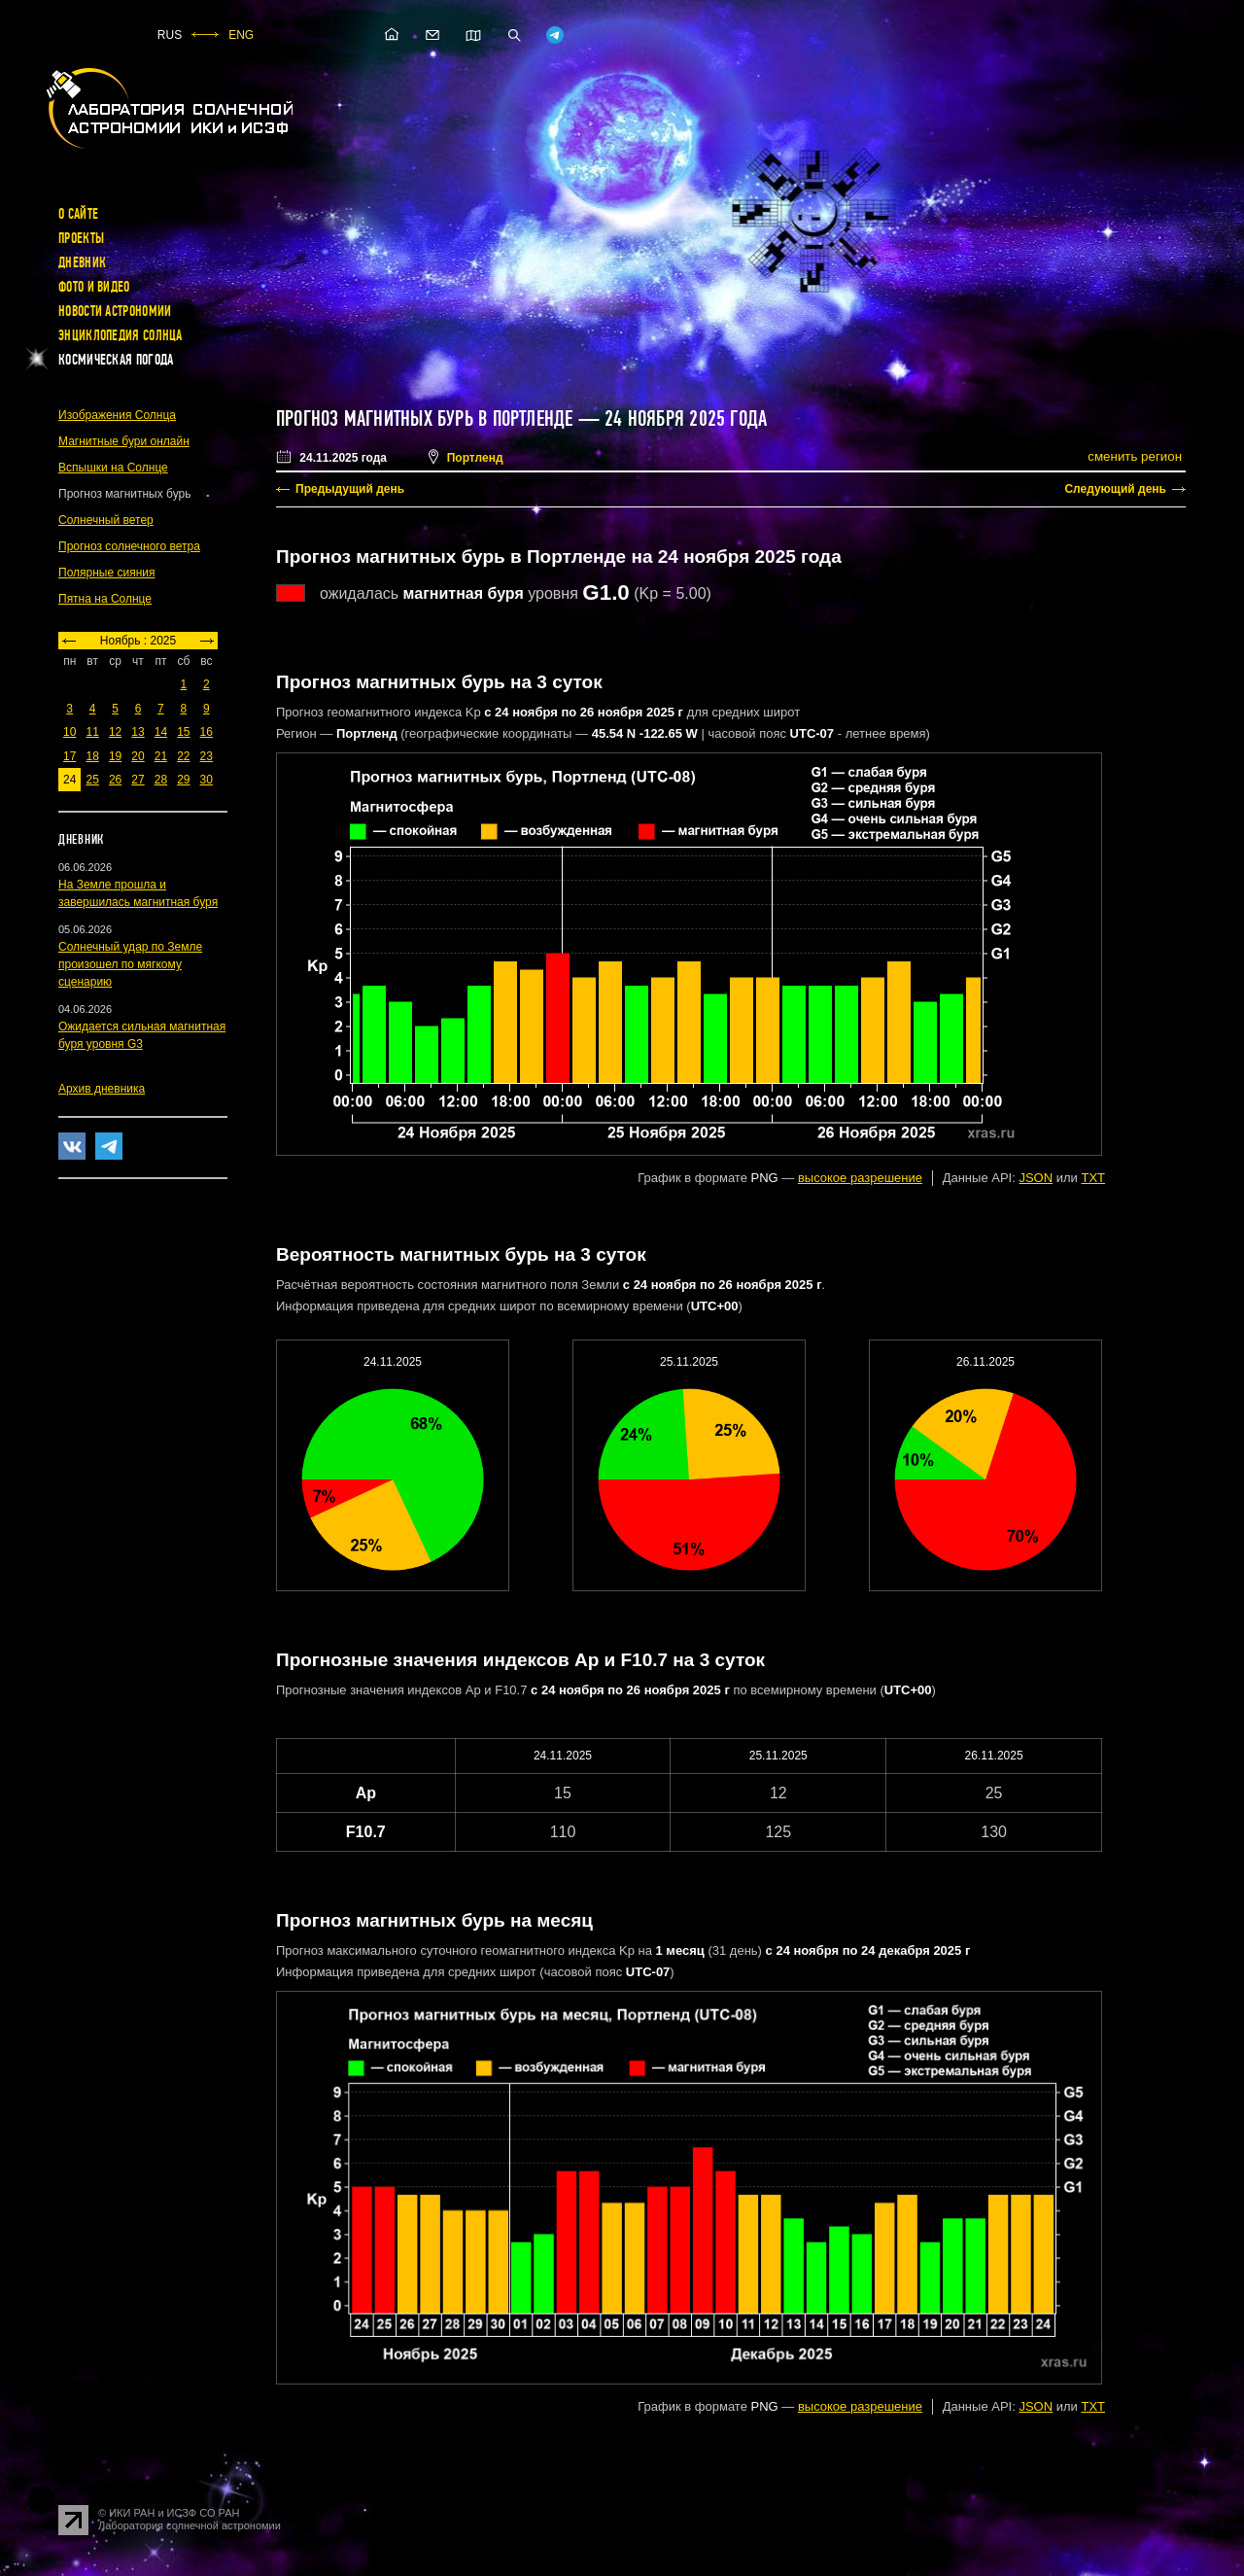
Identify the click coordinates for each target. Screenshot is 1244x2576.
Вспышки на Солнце (113, 467)
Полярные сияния (107, 572)
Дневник (82, 262)
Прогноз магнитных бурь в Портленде (424, 419)
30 (206, 779)
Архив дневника (101, 1089)
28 (161, 779)
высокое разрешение (860, 1177)
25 (92, 779)
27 (137, 779)
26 (115, 779)
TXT (1093, 1177)
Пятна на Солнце (105, 599)
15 (183, 732)
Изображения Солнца (117, 415)
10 (69, 732)
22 (183, 756)
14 (161, 732)
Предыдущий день (349, 489)
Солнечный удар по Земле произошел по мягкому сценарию (130, 964)
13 (137, 732)
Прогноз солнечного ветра (129, 546)
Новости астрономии (114, 311)
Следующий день (1115, 489)
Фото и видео (94, 287)
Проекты (81, 238)
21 (161, 756)
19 (115, 756)
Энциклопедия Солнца (120, 335)
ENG (241, 35)
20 (137, 756)
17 (69, 756)
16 (206, 732)
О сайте (78, 214)
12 (115, 732)
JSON (1036, 1177)
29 (183, 779)
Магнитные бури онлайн (124, 441)
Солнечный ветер (106, 520)
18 (92, 756)
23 (206, 756)
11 (92, 732)
